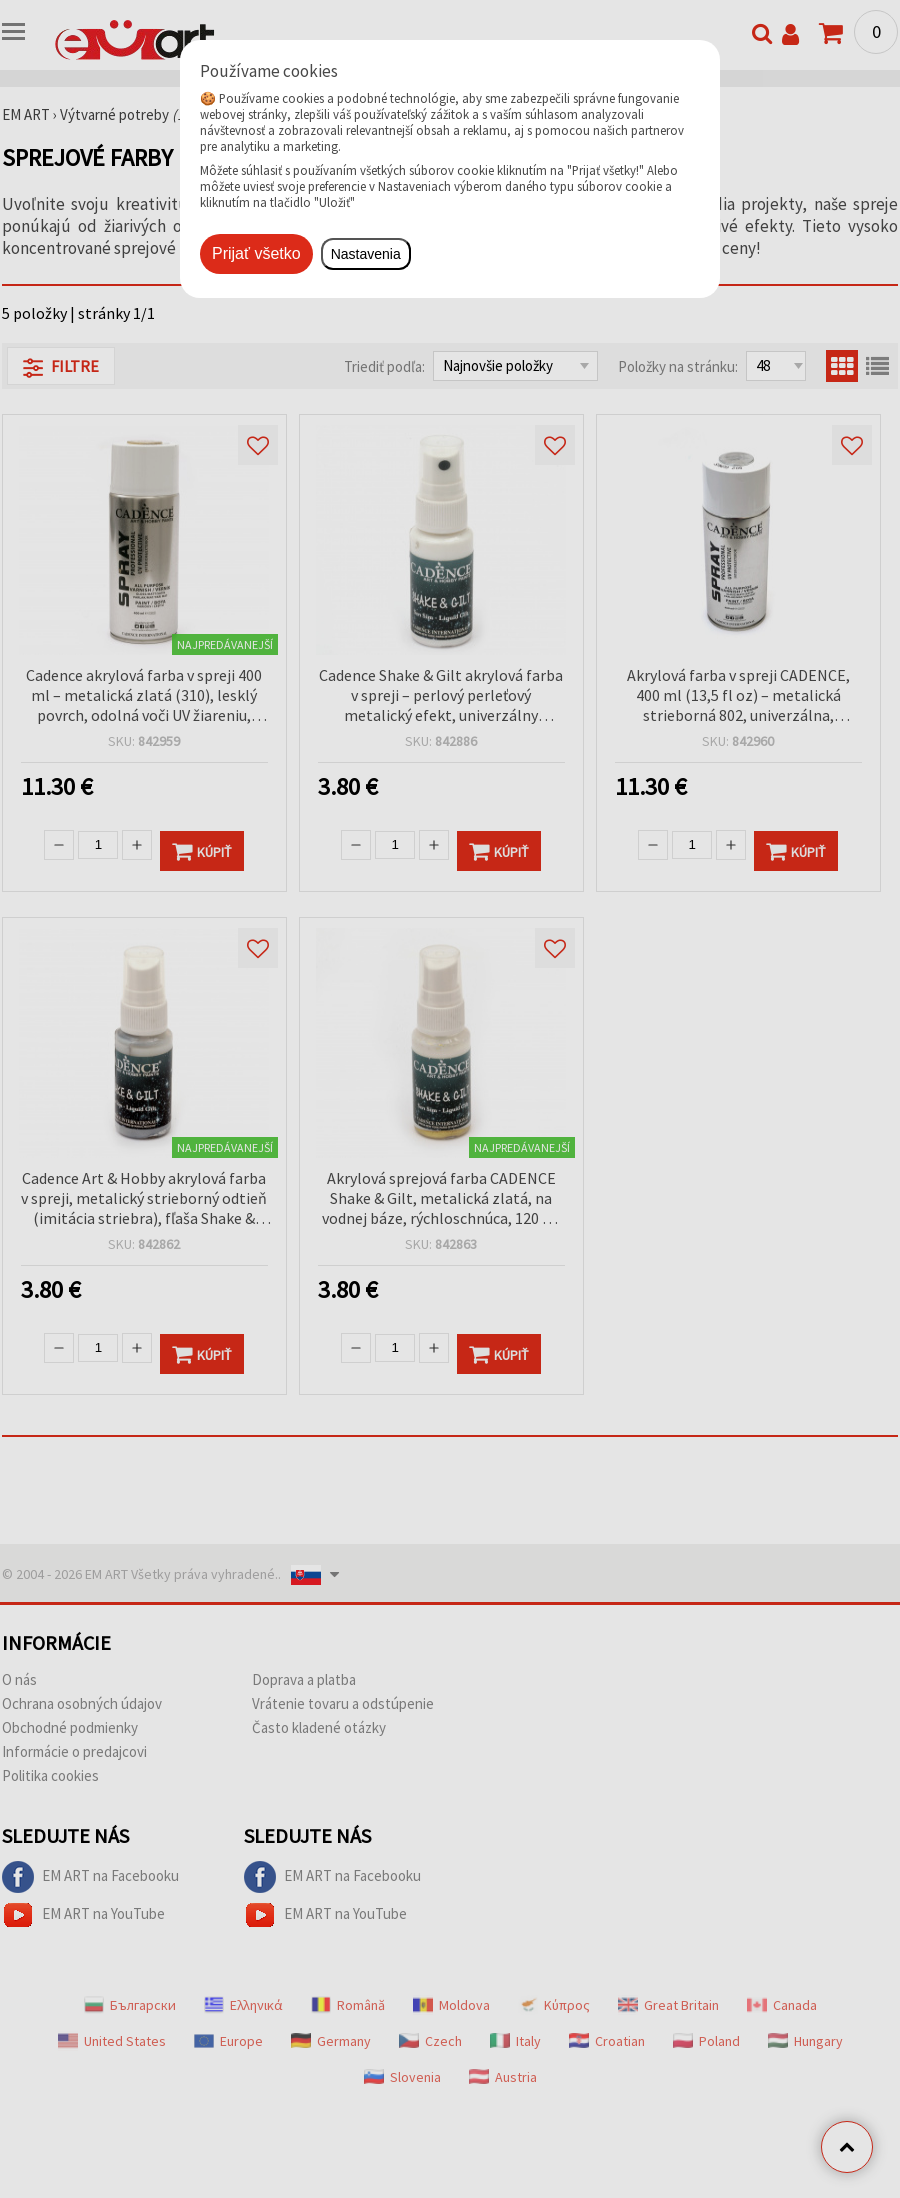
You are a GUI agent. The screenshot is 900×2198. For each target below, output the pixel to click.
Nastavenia (366, 254)
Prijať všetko (256, 253)
